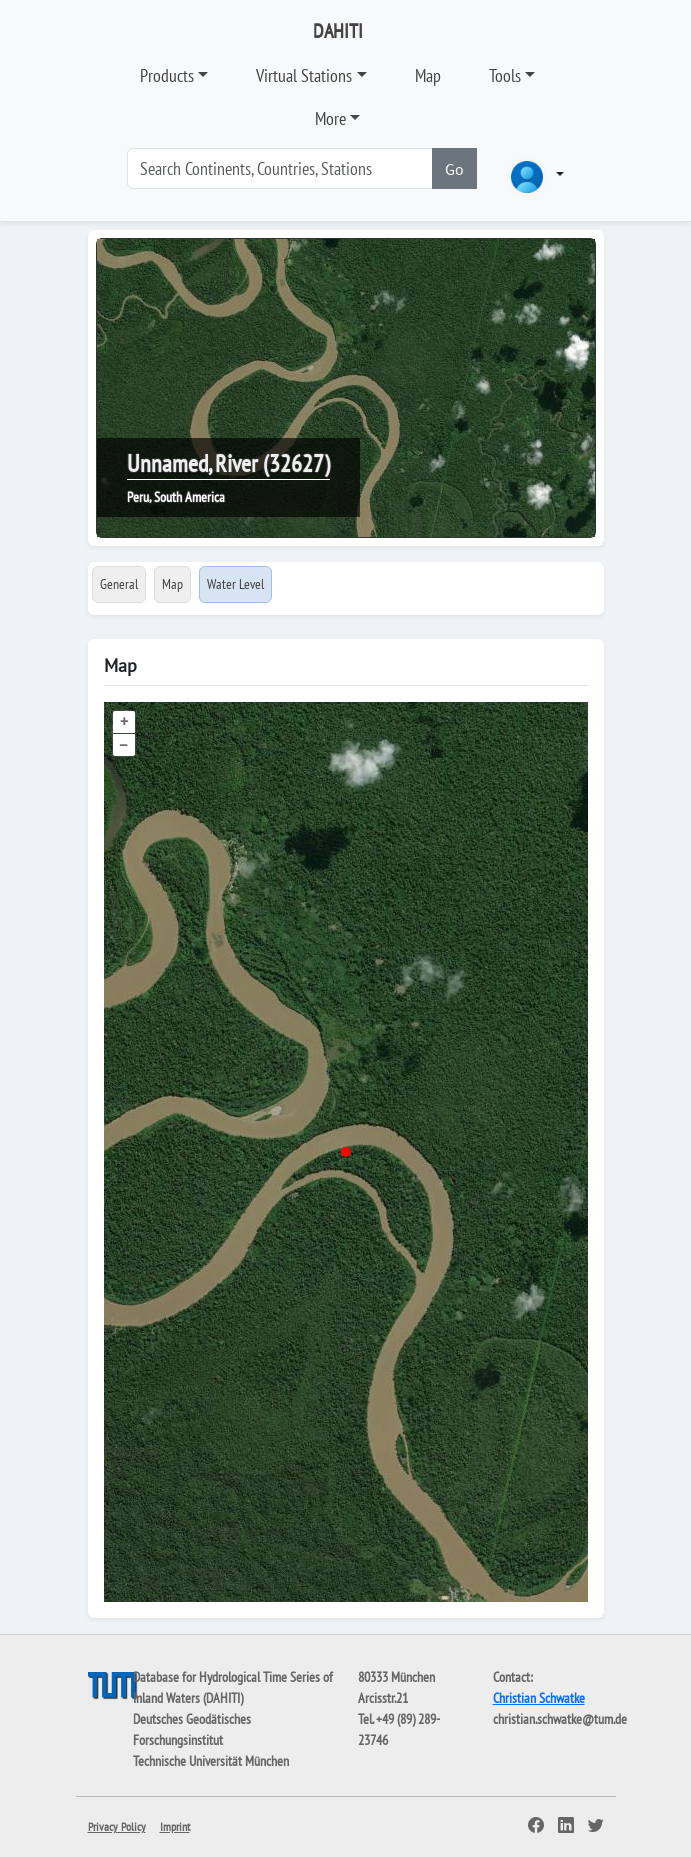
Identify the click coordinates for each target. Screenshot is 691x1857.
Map (428, 75)
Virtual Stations (304, 75)
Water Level (235, 584)
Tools (505, 75)
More (330, 118)
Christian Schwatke (539, 1698)
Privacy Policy (117, 1826)
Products (167, 75)
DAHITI (338, 31)
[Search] (280, 168)
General (119, 584)
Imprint (175, 1826)
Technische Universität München (211, 1761)
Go (454, 169)
